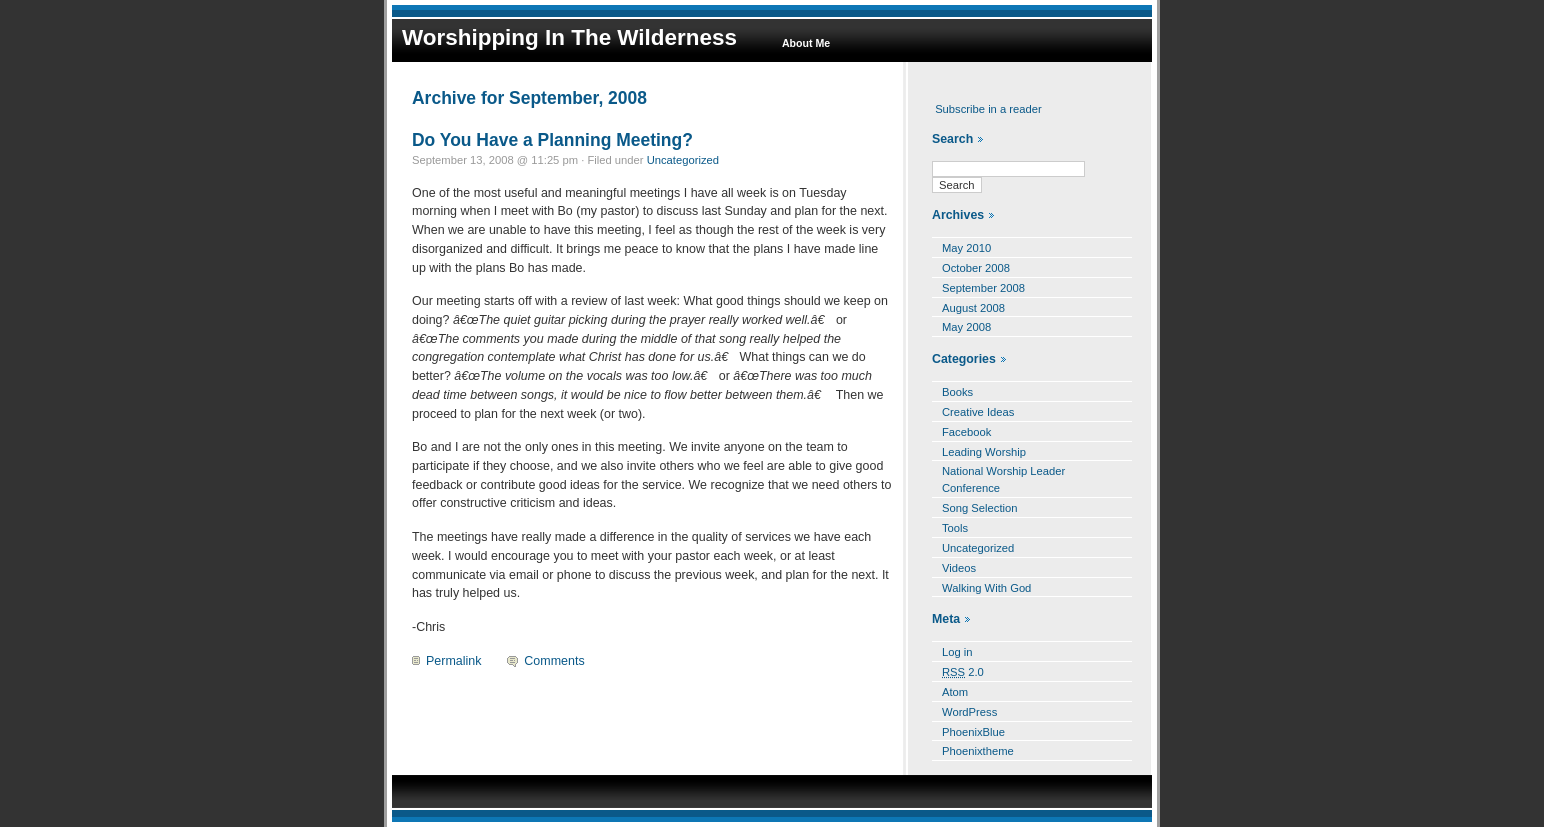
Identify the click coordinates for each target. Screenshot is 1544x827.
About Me (806, 43)
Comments (554, 661)
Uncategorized (683, 160)
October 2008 (976, 268)
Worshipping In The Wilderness (569, 37)
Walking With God (986, 588)
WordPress (969, 712)
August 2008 (973, 308)
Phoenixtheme (978, 751)
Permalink (453, 661)
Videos (959, 568)
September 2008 (983, 288)
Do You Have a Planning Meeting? (552, 140)
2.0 (963, 672)
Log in (957, 652)
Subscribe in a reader (988, 109)
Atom (955, 692)
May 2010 (966, 248)
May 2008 (966, 327)
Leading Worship (984, 452)
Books (957, 392)
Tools (955, 528)
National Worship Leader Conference (1003, 479)
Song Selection (979, 508)
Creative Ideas (978, 412)
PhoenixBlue (973, 732)
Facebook (966, 432)
